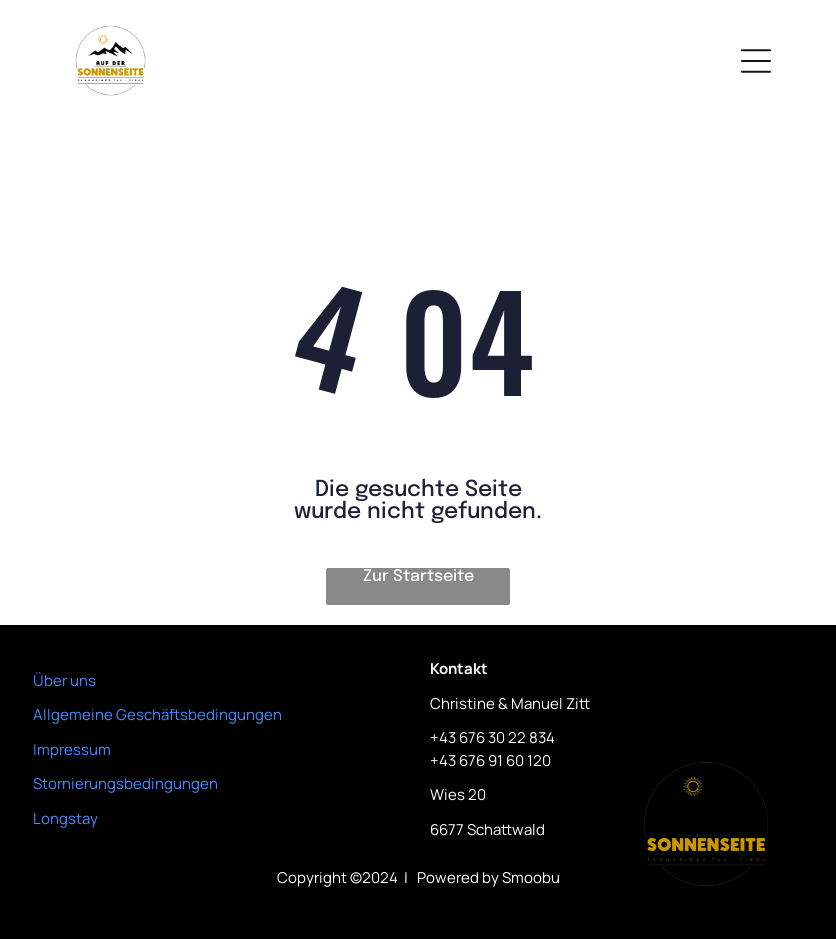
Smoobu (531, 877)
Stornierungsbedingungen (125, 783)
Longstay (65, 818)
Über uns (64, 680)
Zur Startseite (418, 576)
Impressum (72, 749)
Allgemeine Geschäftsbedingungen (157, 714)
